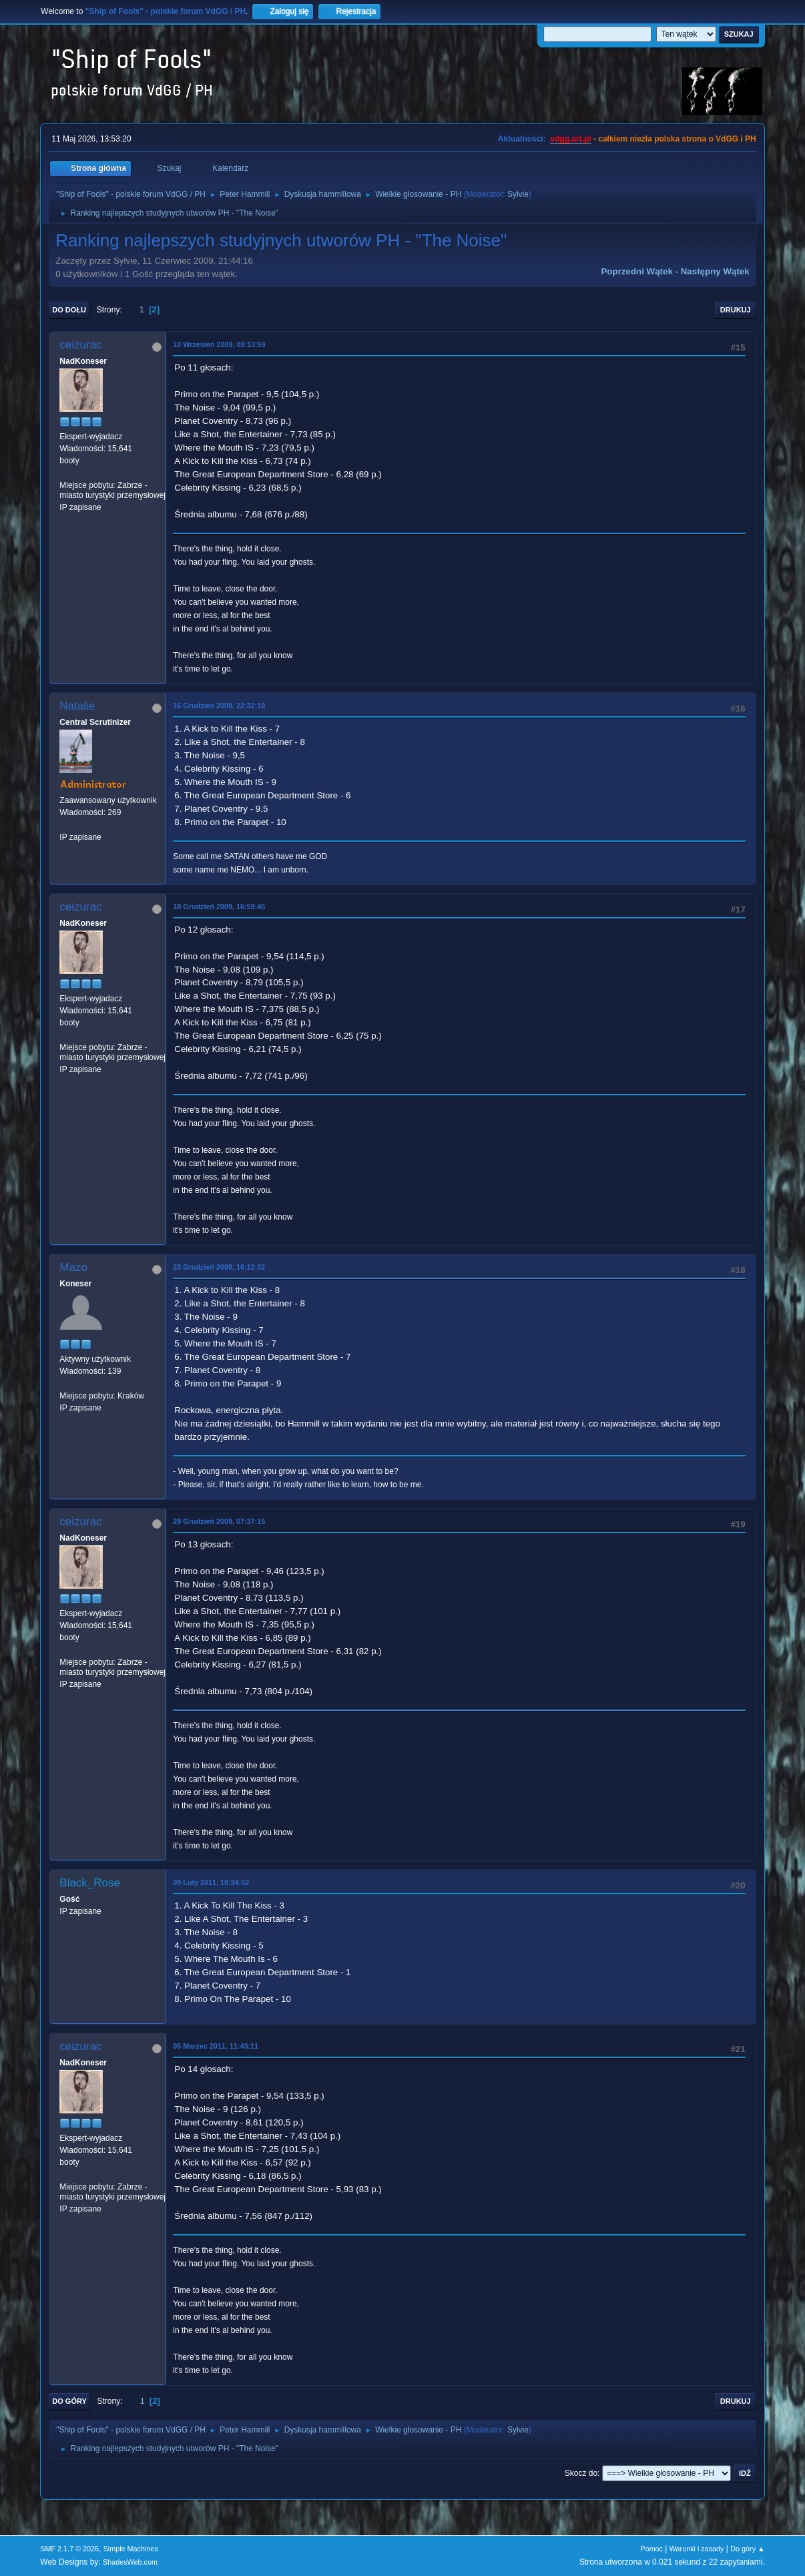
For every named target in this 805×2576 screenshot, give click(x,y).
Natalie (77, 706)
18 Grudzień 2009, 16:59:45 (219, 907)
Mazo (73, 1267)
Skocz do (581, 2473)
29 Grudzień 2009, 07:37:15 (219, 1521)
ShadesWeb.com (130, 2562)
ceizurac (80, 344)
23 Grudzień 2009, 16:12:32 (219, 1267)
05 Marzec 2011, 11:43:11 (215, 2046)
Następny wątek (715, 271)
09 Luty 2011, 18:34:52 (211, 1882)
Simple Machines (130, 2549)
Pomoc (651, 2549)
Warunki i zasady (696, 2549)
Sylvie (518, 194)
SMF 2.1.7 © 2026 (69, 2549)
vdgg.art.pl (570, 139)
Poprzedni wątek (636, 271)
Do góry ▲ (747, 2549)
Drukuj (735, 310)
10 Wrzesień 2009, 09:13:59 (219, 344)
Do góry (69, 2401)
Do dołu (69, 310)
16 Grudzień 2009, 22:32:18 (219, 706)
